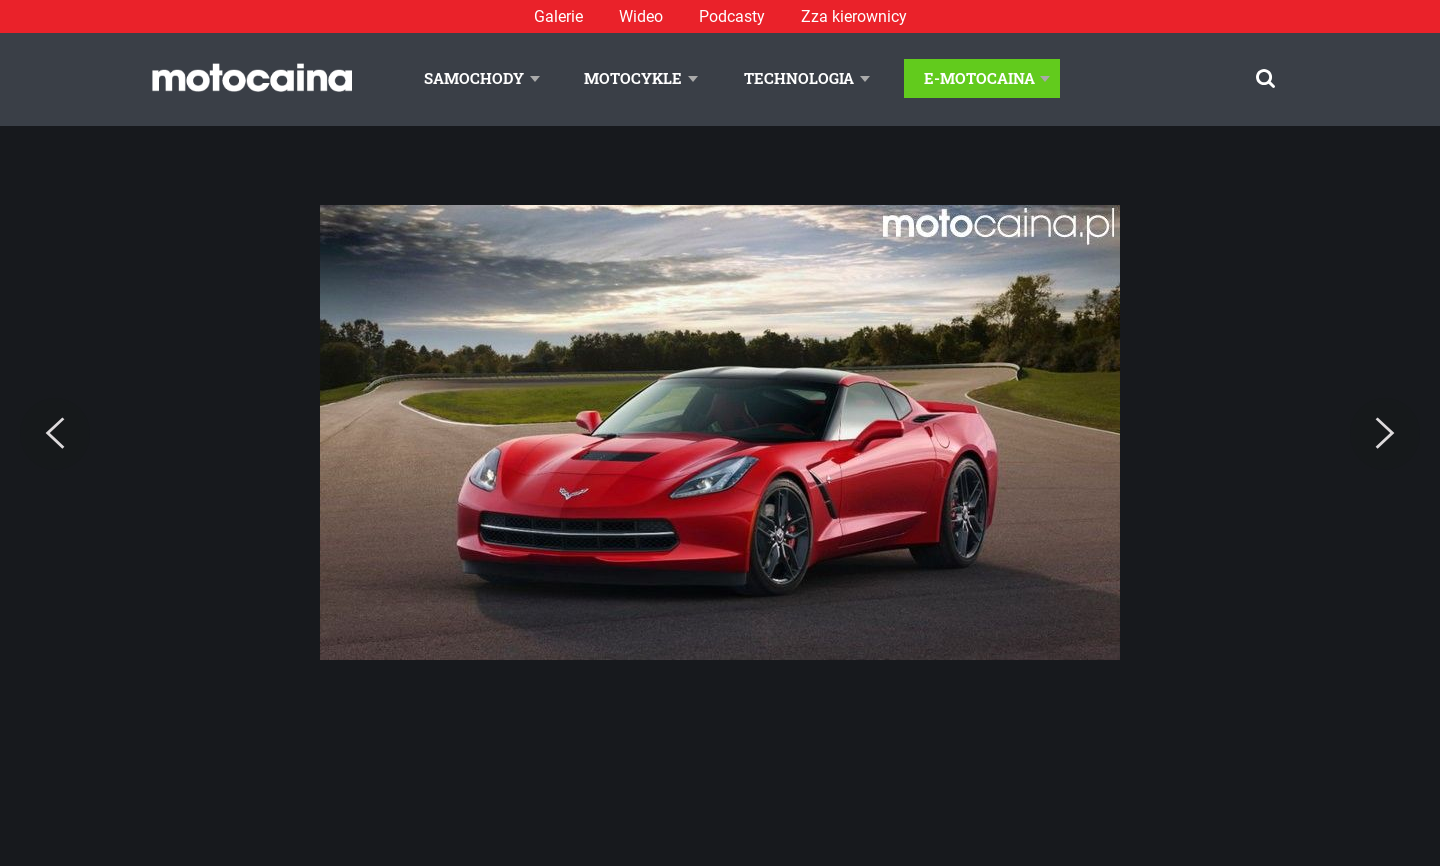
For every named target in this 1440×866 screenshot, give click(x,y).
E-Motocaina (979, 78)
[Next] (1385, 434)
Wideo (641, 16)
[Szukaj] (1265, 78)
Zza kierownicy (854, 16)
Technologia (799, 78)
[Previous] (55, 434)
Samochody (474, 78)
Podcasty (732, 16)
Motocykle (633, 78)
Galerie (558, 16)
